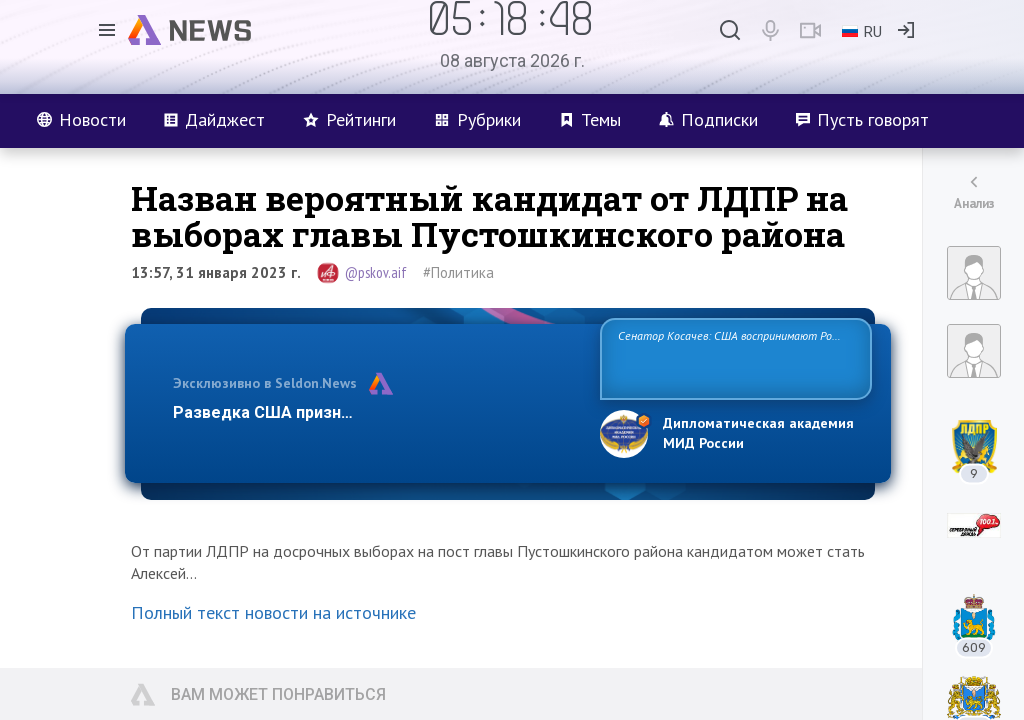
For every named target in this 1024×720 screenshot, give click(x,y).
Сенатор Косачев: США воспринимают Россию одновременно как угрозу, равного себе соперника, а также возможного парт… (732, 357)
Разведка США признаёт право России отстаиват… (375, 412)
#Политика (458, 272)
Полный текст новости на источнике (273, 612)
